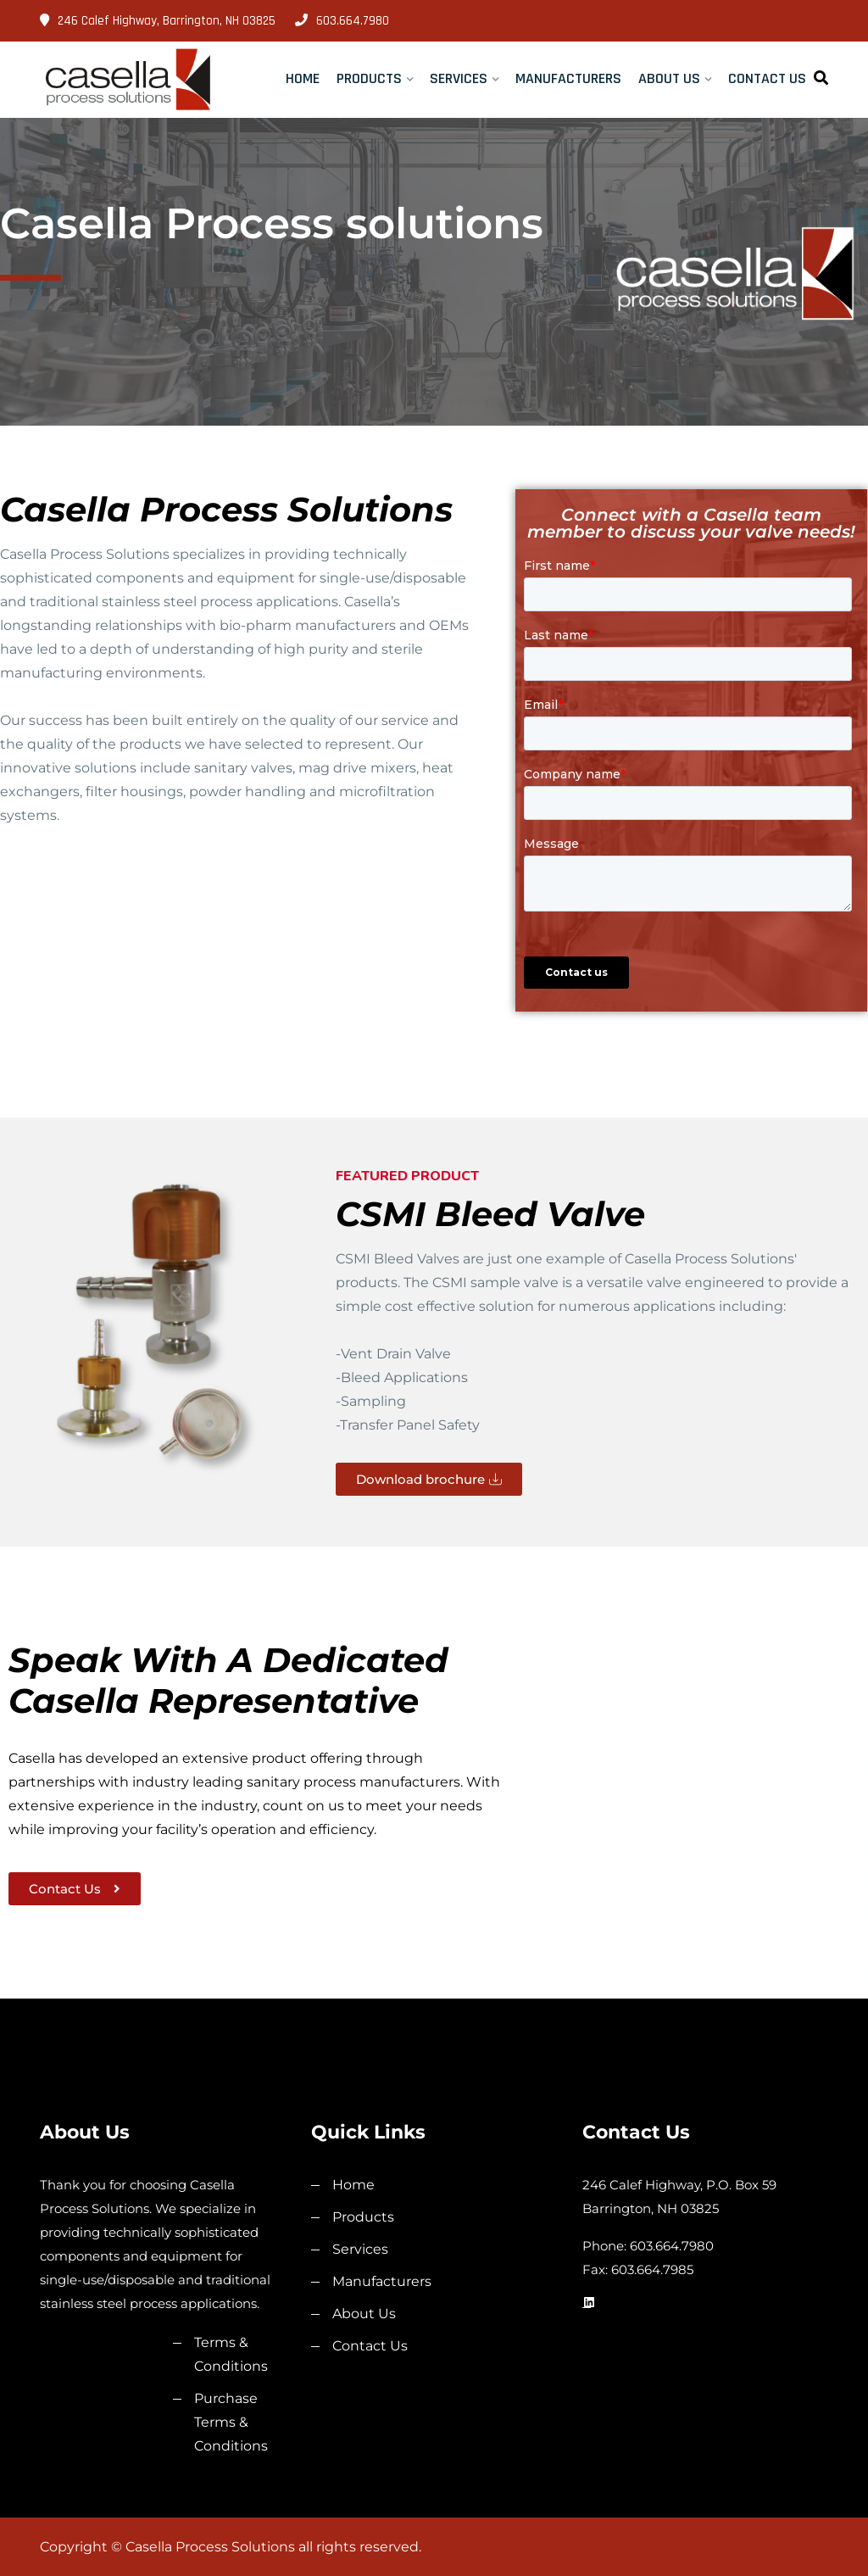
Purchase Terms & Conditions (231, 2422)
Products (369, 78)
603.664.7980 (342, 21)
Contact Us (767, 78)
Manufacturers (568, 78)
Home (303, 78)
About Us (669, 78)
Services (458, 78)
